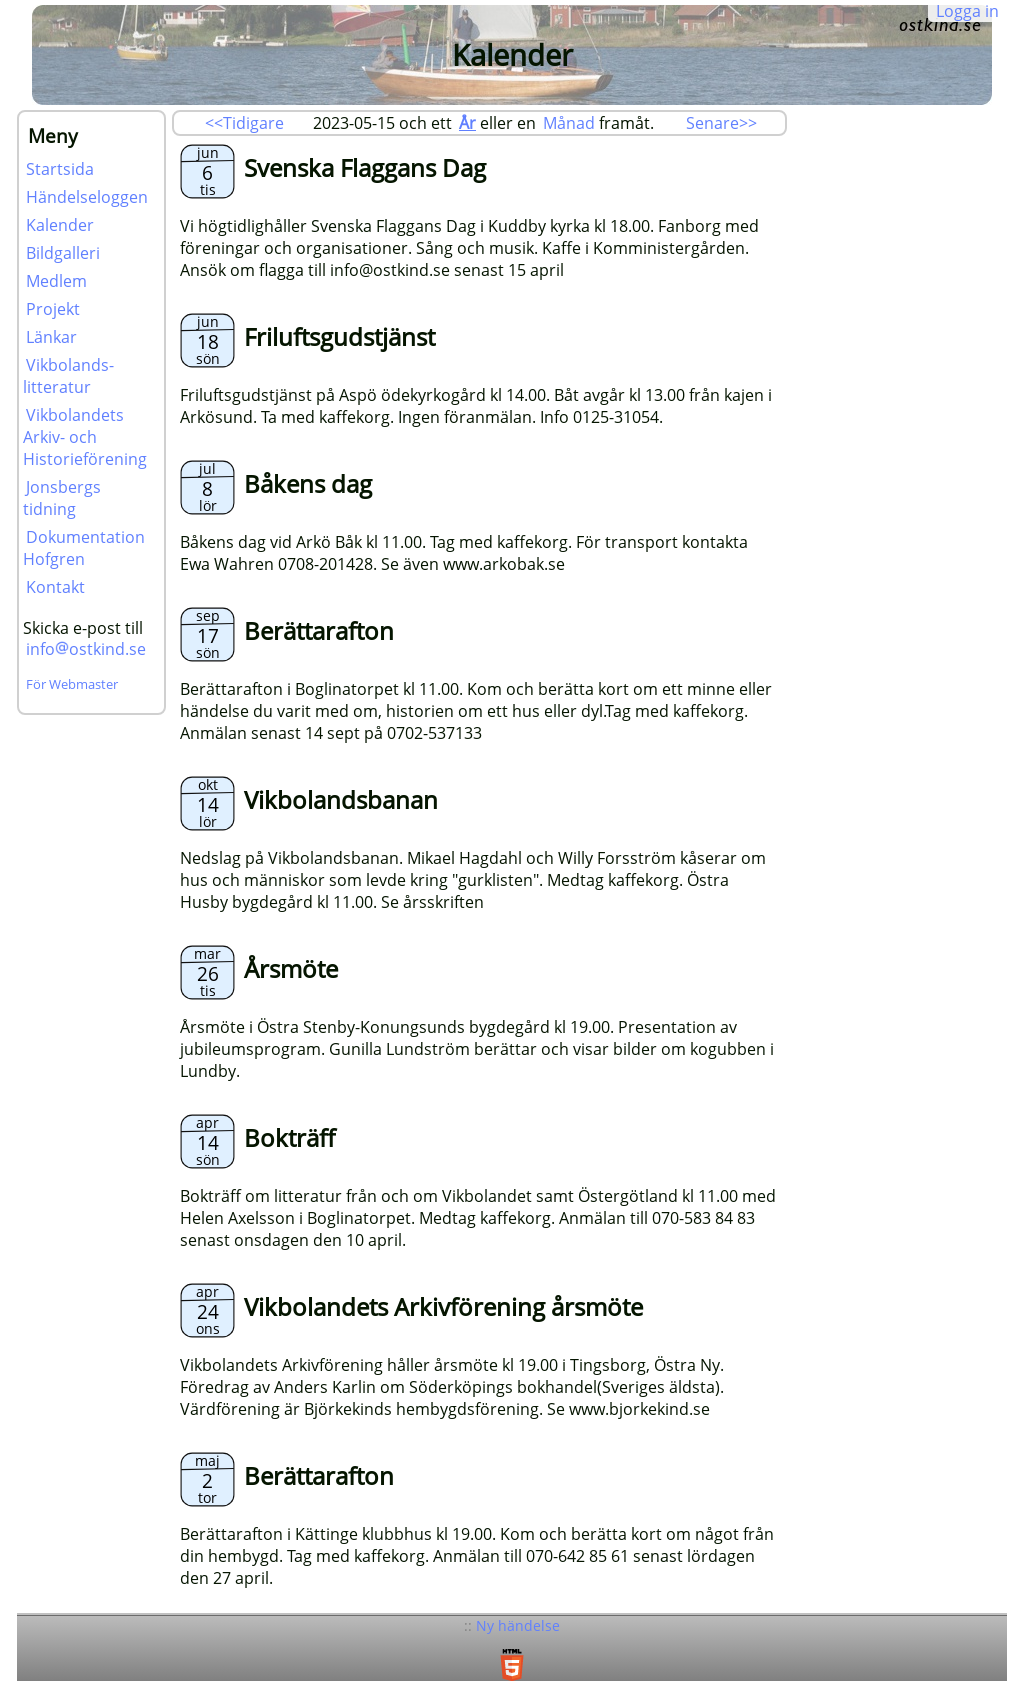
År (467, 123)
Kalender (60, 225)
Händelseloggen (87, 197)
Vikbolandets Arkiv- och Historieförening (85, 437)
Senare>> (721, 123)
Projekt (53, 309)
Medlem (56, 281)
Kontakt (55, 587)
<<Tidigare (244, 123)
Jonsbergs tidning (62, 498)
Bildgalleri (63, 253)
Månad (569, 123)
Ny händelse (518, 1625)
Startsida (60, 169)
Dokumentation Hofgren (84, 548)
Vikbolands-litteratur (68, 376)
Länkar (51, 337)
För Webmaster (72, 684)
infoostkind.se (86, 649)
